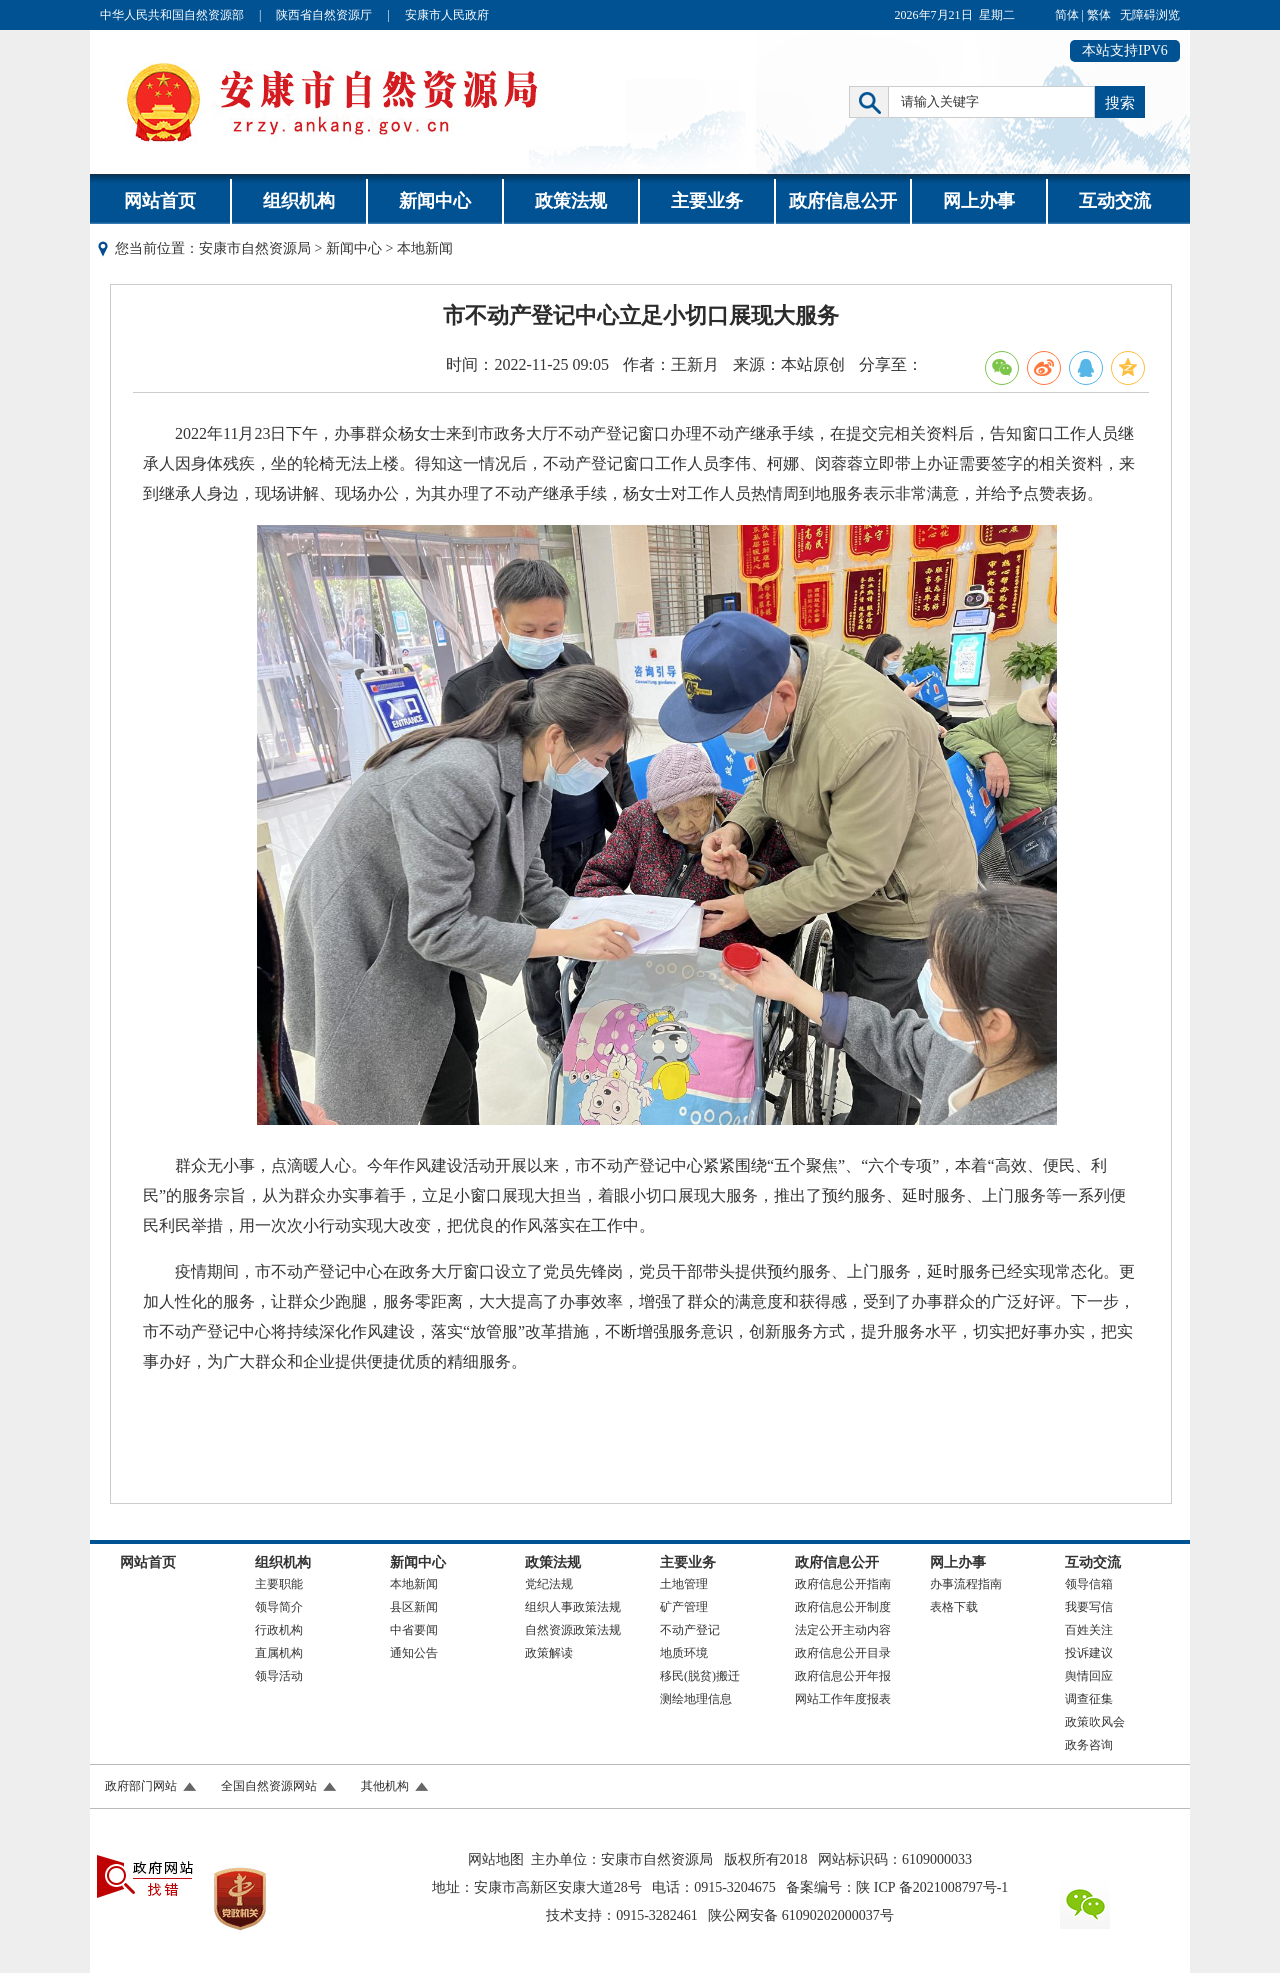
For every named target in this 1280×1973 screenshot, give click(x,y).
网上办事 (979, 201)
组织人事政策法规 (573, 1607)
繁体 (1099, 15)
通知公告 (414, 1653)
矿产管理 (684, 1607)
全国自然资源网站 (269, 1786)
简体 (1067, 15)
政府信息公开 (843, 201)
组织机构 (299, 201)
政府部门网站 (141, 1786)
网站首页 (160, 201)
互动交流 (1115, 201)
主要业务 (707, 201)
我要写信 (1089, 1607)
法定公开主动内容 (843, 1630)
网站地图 (496, 1859)
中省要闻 (414, 1630)
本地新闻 (414, 1584)
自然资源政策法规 (573, 1630)
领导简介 (279, 1607)
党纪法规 (549, 1584)
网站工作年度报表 (843, 1699)
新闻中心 (435, 201)
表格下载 (954, 1607)
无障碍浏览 (1150, 15)
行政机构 (279, 1630)
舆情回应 (1089, 1676)
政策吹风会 (1095, 1722)
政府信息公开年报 (843, 1676)
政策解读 (549, 1653)
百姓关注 (1089, 1630)
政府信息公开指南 (843, 1584)
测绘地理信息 (696, 1699)
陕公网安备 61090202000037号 (801, 1915)
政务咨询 (1089, 1745)
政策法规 (571, 201)
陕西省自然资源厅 (324, 15)
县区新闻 (414, 1607)
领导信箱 (1089, 1584)
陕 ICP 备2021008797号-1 (932, 1887)
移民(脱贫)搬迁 (700, 1676)
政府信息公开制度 (843, 1607)
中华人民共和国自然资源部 (172, 15)
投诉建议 (1089, 1653)
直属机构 (279, 1653)
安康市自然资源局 (255, 248)
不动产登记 (690, 1630)
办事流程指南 (966, 1584)
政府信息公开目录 (843, 1653)
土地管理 (684, 1584)
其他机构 (385, 1786)
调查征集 (1089, 1699)
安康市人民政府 (447, 15)
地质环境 (684, 1653)
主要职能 (279, 1584)
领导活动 (279, 1676)
